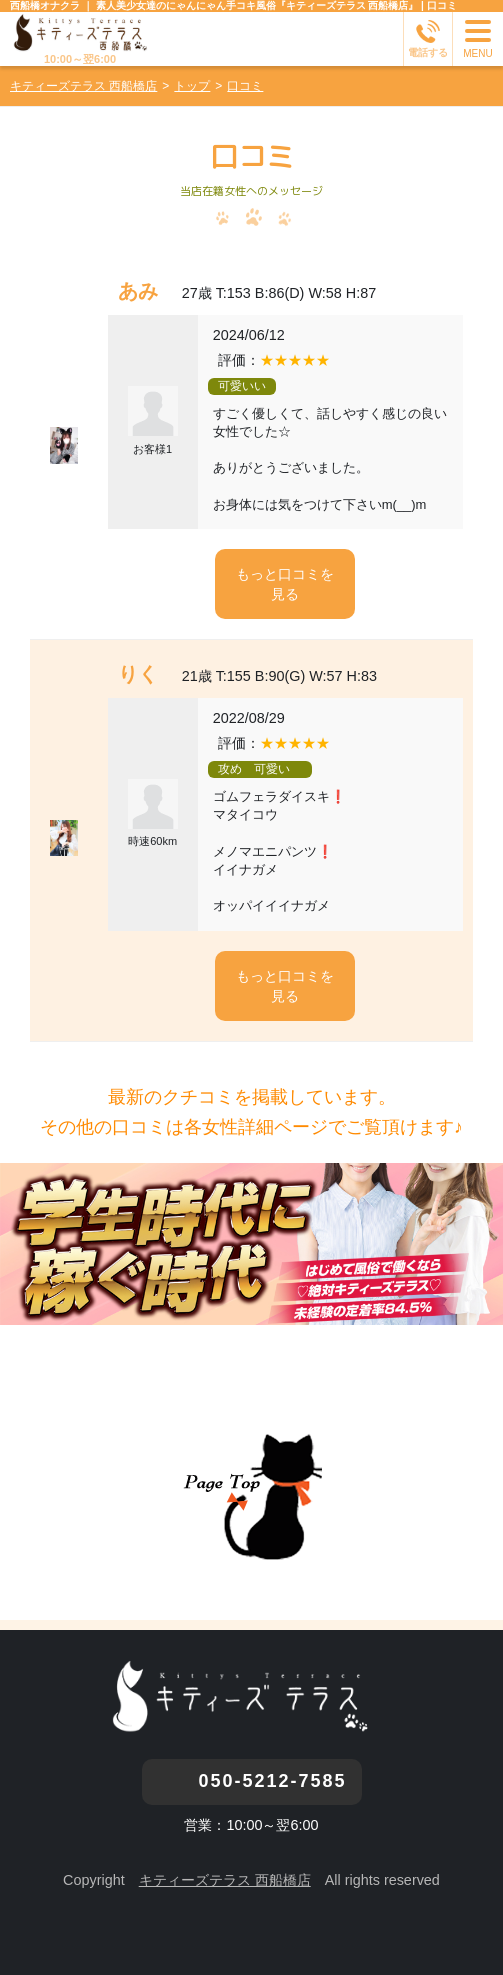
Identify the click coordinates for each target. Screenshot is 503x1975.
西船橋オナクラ (45, 5)
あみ (138, 291)
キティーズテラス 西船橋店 (225, 1880)
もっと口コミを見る (285, 584)
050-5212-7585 (272, 1781)
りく (138, 674)
